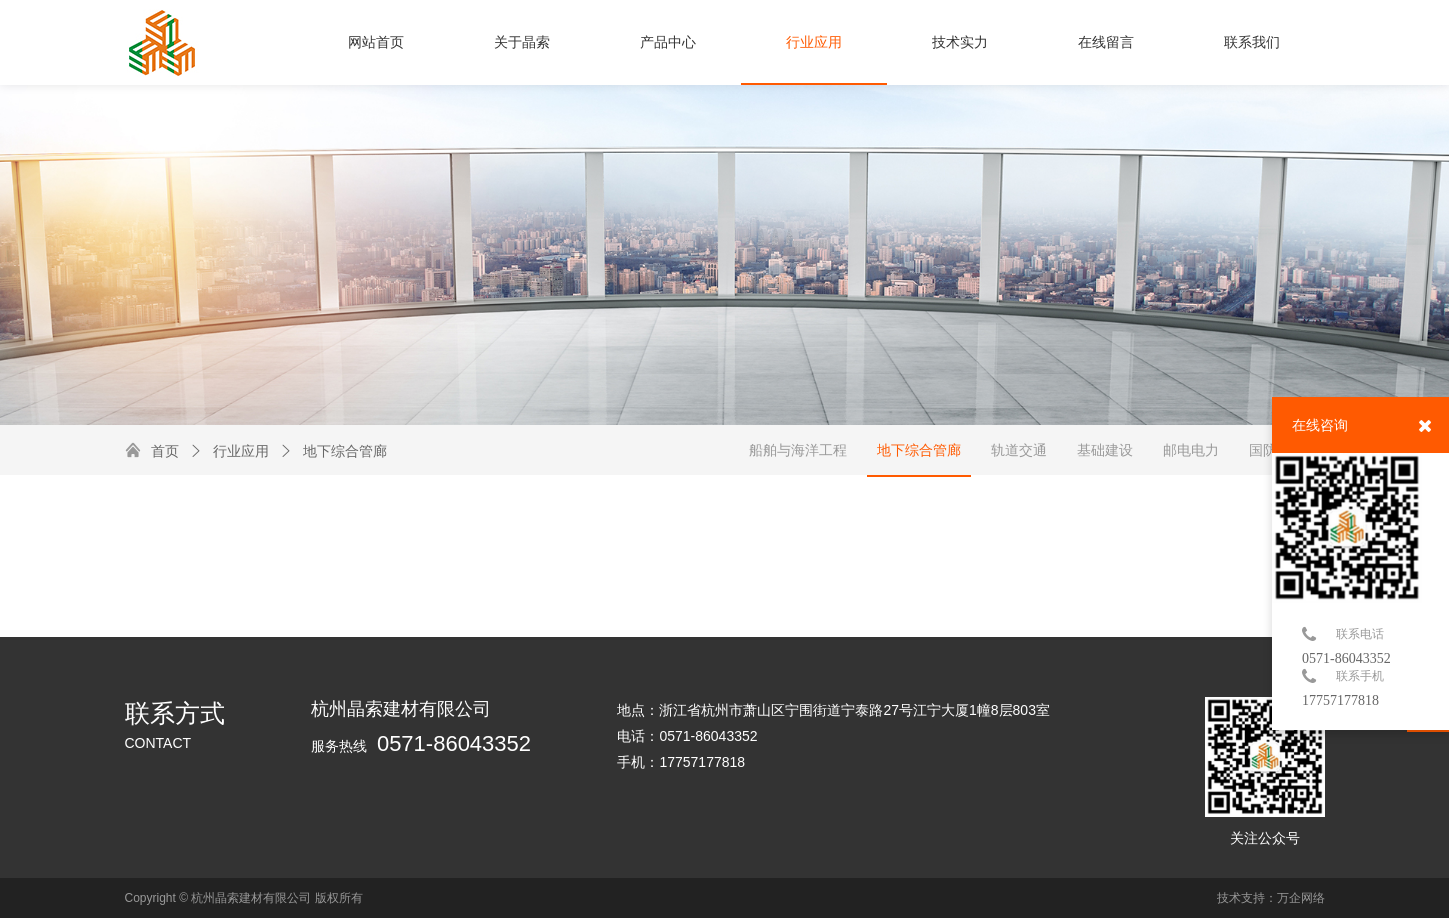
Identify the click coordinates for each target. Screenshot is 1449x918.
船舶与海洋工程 (798, 450)
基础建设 (1105, 450)
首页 (165, 451)
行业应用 (229, 451)
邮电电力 (1191, 450)
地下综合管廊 (333, 451)
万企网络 (1301, 898)
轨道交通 (1019, 450)
